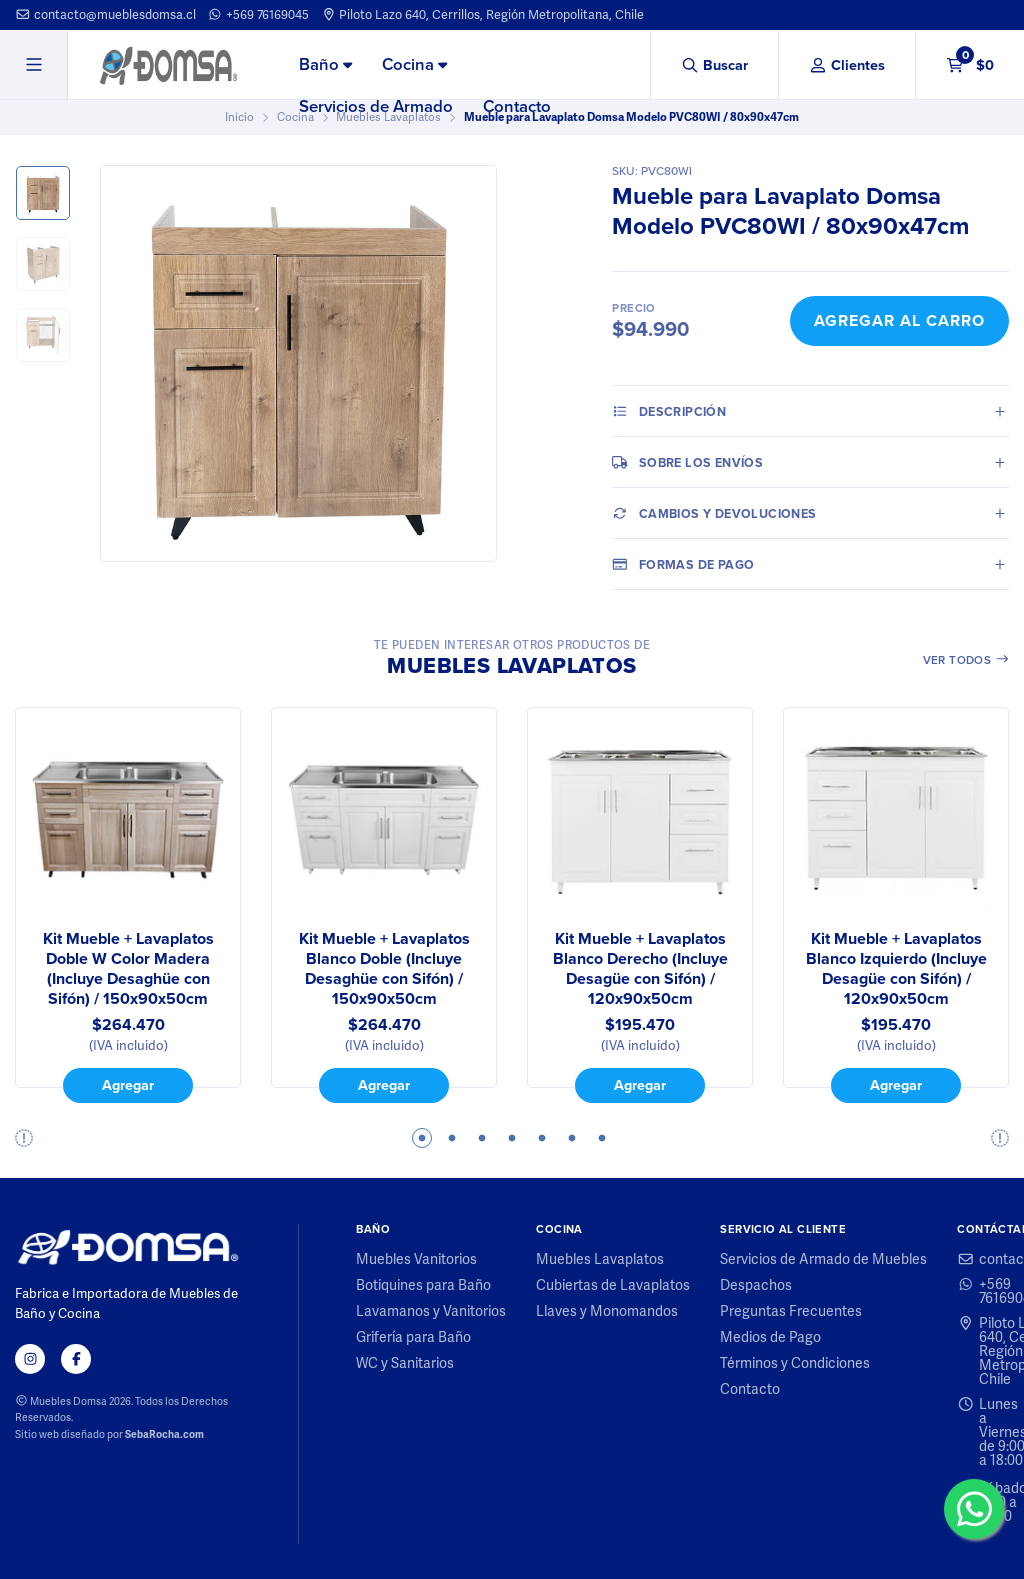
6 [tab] (572, 1138)
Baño (325, 64)
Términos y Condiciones (795, 1363)
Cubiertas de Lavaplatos (613, 1285)
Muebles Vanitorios (416, 1259)
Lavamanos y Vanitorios (431, 1311)
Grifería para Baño (413, 1337)
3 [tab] (482, 1138)
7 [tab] (602, 1138)
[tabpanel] (128, 905)
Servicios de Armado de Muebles (823, 1259)
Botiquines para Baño (423, 1285)
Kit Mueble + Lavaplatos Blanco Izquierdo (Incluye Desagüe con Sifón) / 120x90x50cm (896, 969)
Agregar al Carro (899, 320)
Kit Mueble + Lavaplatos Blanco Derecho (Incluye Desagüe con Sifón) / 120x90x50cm (640, 969)
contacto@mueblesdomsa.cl (105, 14)
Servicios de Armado (376, 106)
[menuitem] (325, 66)
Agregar (128, 1085)
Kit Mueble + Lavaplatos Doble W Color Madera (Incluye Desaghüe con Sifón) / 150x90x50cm (128, 969)
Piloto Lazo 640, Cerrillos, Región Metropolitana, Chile (483, 14)
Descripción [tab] (669, 411)
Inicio (239, 117)
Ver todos (966, 660)
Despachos (756, 1285)
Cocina (414, 64)
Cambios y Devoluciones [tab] (714, 513)
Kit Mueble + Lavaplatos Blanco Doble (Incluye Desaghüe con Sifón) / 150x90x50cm (384, 969)
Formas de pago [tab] (683, 564)
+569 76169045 (258, 14)
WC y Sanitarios (405, 1363)
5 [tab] (542, 1138)
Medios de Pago (770, 1337)
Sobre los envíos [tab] (687, 462)
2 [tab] (452, 1138)
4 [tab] (512, 1138)
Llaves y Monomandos (607, 1311)
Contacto (517, 106)
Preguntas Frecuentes (791, 1311)
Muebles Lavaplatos (600, 1259)
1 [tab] (422, 1138)
